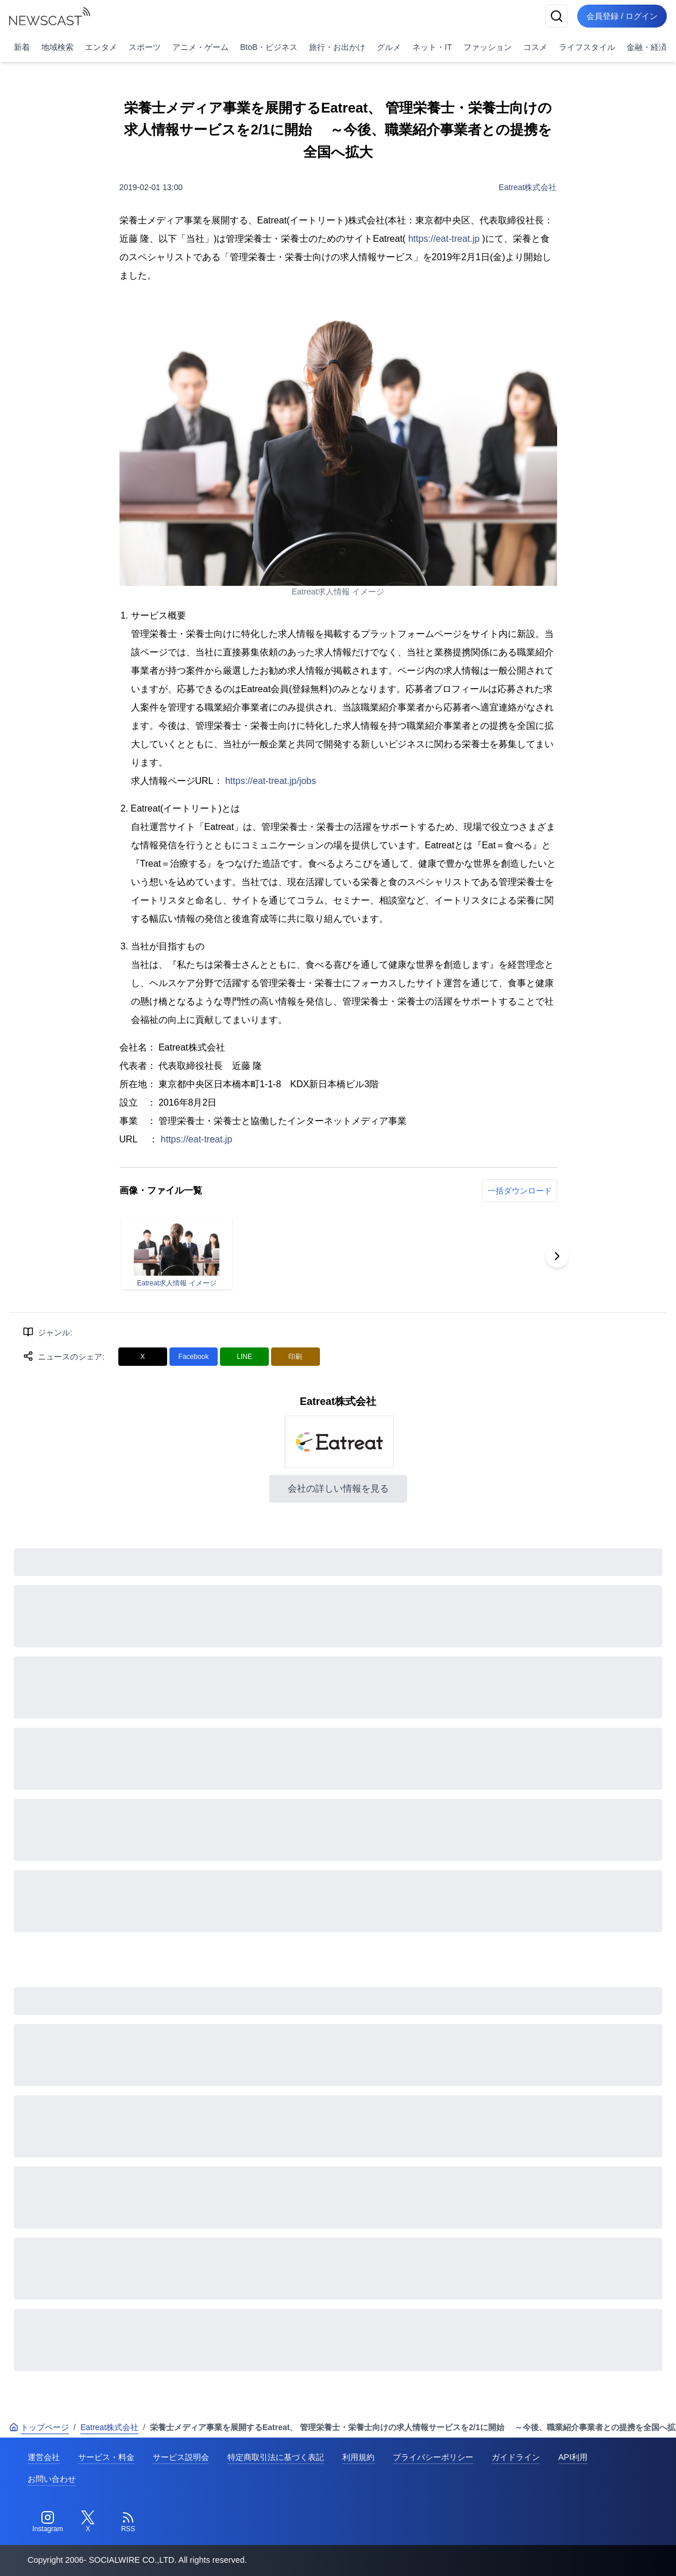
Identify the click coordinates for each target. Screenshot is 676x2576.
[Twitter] (88, 2522)
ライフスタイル (587, 47)
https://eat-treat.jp (444, 239)
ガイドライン (516, 2457)
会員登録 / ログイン (622, 16)
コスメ (535, 47)
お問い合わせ (52, 2479)
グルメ (389, 47)
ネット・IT (431, 47)
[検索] (556, 16)
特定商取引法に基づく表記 (275, 2457)
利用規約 (358, 2457)
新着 (22, 47)
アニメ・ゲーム (200, 47)
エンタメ (101, 47)
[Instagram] (48, 2522)
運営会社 (44, 2457)
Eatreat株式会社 (528, 187)
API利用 (573, 2457)
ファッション (487, 47)
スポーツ (145, 47)
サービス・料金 (106, 2457)
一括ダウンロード (520, 1190)
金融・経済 (647, 47)
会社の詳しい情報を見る (338, 1488)
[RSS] (128, 2522)
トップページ (39, 2427)
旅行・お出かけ (337, 47)
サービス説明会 (181, 2457)
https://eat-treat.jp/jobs (270, 781)
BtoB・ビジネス (269, 47)
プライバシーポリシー (433, 2457)
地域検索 (57, 47)
